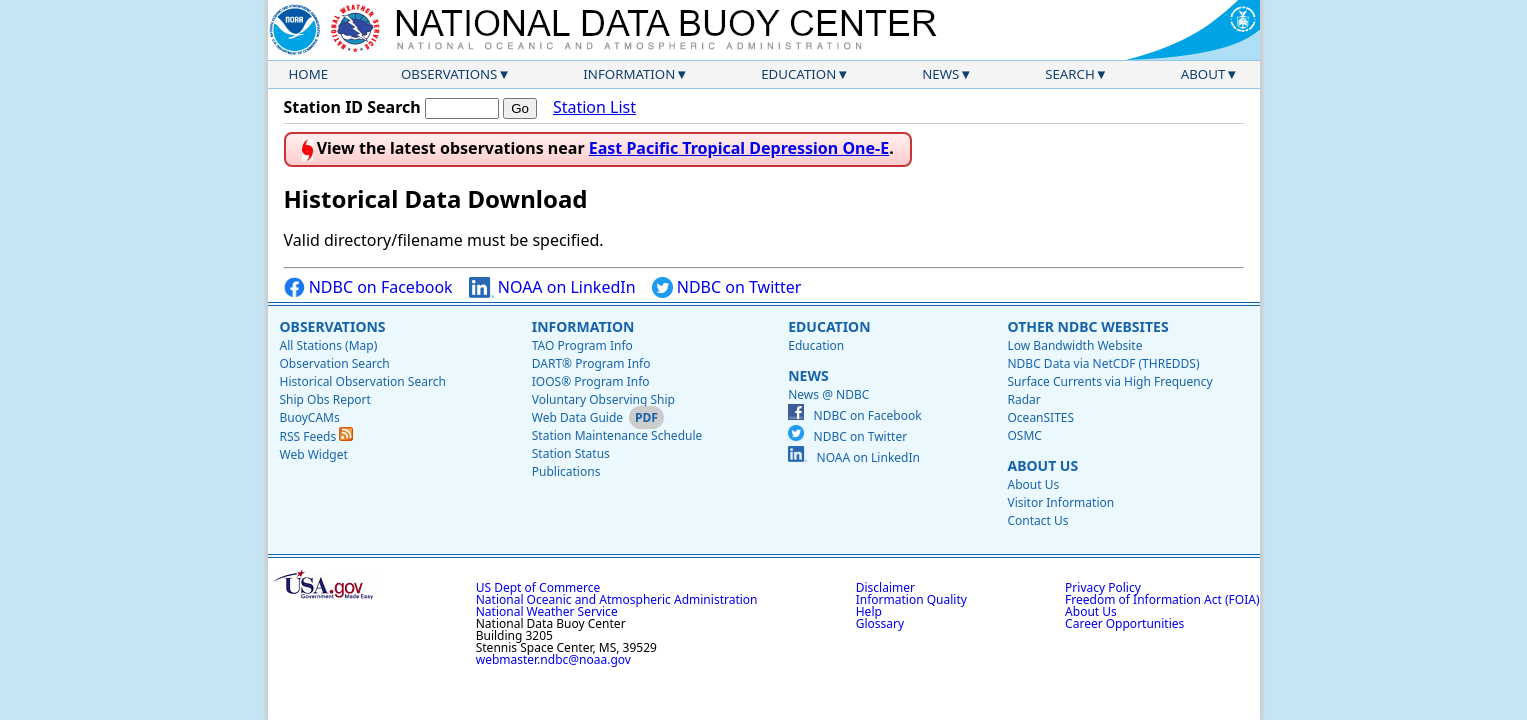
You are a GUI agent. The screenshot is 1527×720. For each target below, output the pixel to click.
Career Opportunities (1124, 623)
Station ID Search (352, 107)
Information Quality (911, 599)
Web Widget (314, 454)
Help (869, 611)
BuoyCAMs (310, 417)
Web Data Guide (577, 417)
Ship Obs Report (325, 399)
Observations (449, 74)
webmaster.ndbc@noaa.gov (553, 659)
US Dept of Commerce (538, 587)
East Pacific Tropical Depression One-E (739, 148)
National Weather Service (547, 611)
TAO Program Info (582, 345)
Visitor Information (1060, 502)
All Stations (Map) (329, 345)
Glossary (880, 623)
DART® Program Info (591, 363)
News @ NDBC (828, 394)
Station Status (571, 453)
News (940, 74)
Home (309, 74)
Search (1070, 74)
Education (798, 74)
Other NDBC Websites (1087, 326)
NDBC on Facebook (368, 287)
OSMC (1024, 435)
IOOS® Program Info (591, 381)
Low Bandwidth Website (1074, 345)
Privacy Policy (1103, 587)
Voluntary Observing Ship (603, 399)
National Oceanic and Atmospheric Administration (617, 599)
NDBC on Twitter (727, 287)
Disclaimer (885, 587)
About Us (1042, 465)
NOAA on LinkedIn (552, 287)
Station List (594, 107)
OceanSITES (1040, 417)
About (1203, 74)
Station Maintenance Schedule (617, 435)
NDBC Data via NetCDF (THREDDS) (1103, 363)
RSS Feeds (317, 436)
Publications (566, 471)
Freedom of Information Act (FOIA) (1162, 599)
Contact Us (1037, 520)
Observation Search (335, 363)
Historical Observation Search (363, 381)
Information (629, 74)
